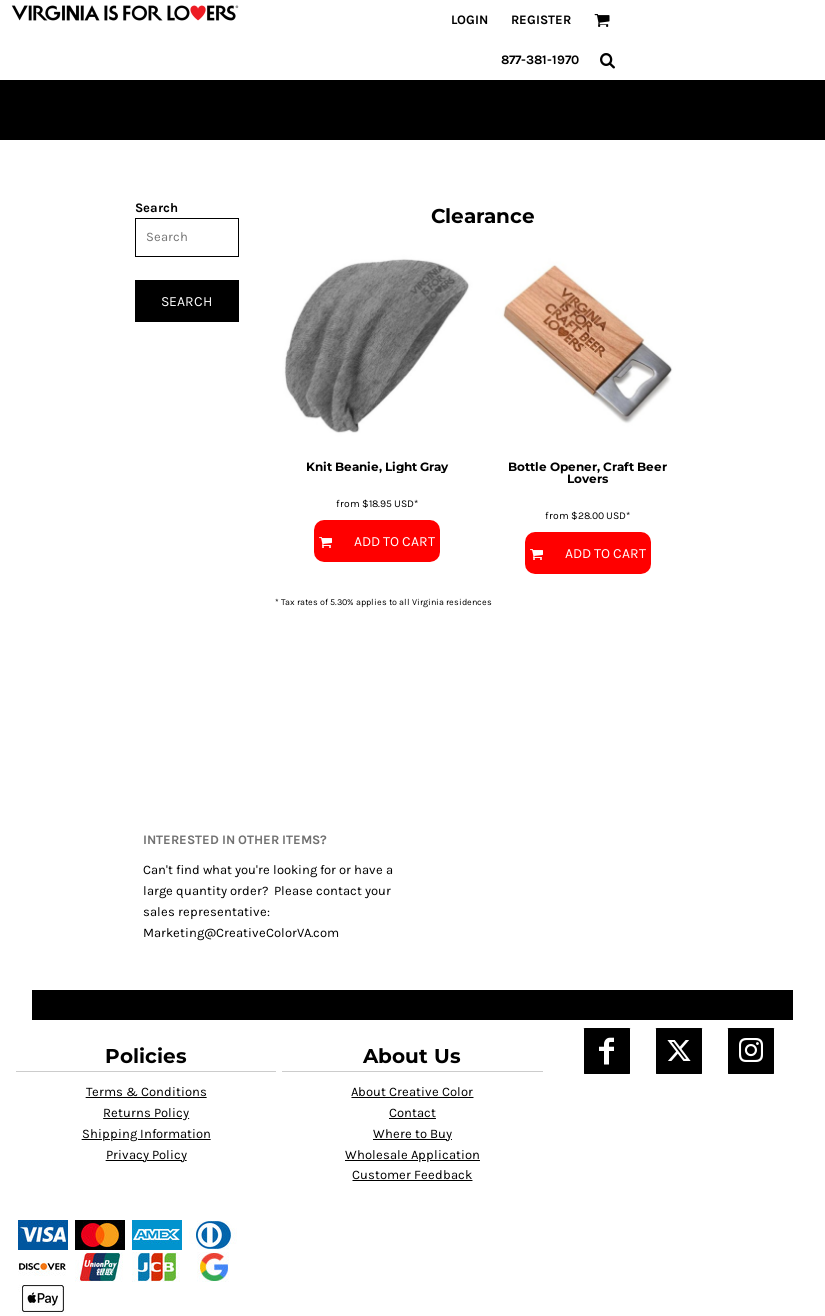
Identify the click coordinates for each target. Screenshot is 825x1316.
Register (541, 19)
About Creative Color (412, 1091)
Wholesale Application (412, 1154)
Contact (412, 1112)
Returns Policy (146, 1112)
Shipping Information (146, 1133)
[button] (602, 20)
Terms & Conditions (146, 1091)
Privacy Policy (146, 1154)
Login (469, 19)
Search (156, 207)
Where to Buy (412, 1133)
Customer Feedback (412, 1174)
